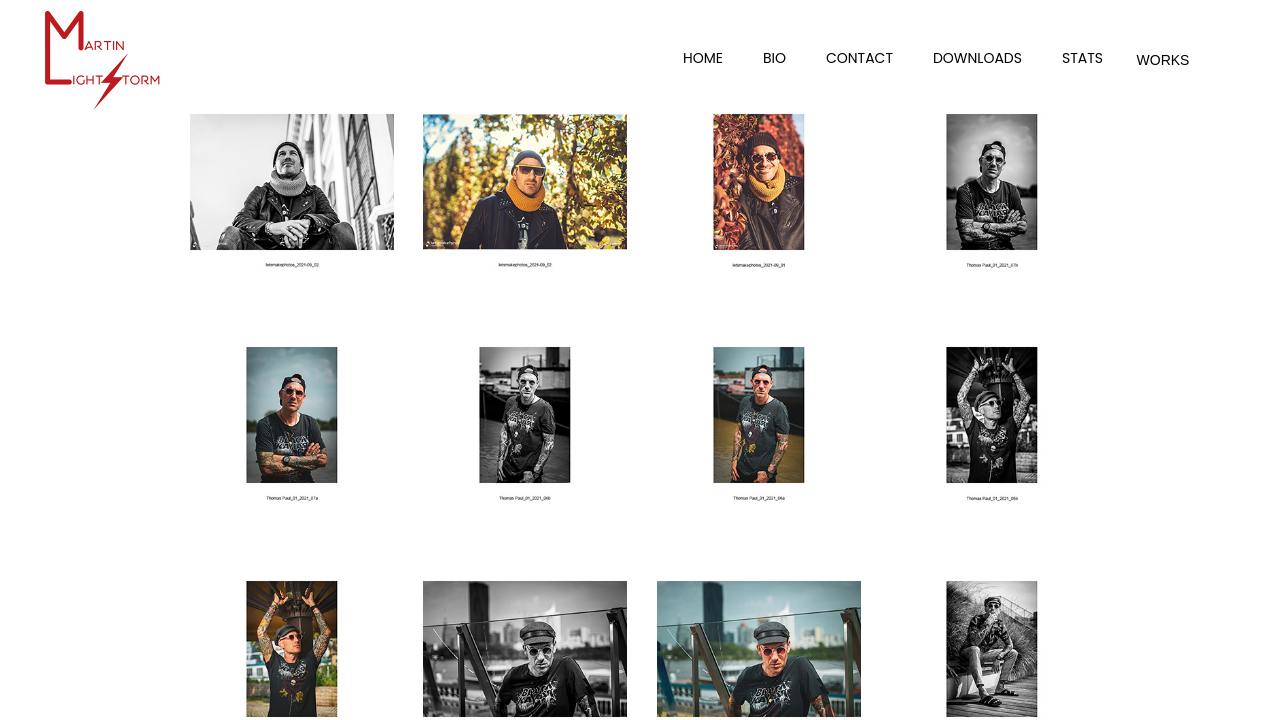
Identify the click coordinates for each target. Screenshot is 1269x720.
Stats (1082, 58)
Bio (774, 58)
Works (1163, 60)
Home (703, 58)
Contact (859, 58)
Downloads (977, 58)
